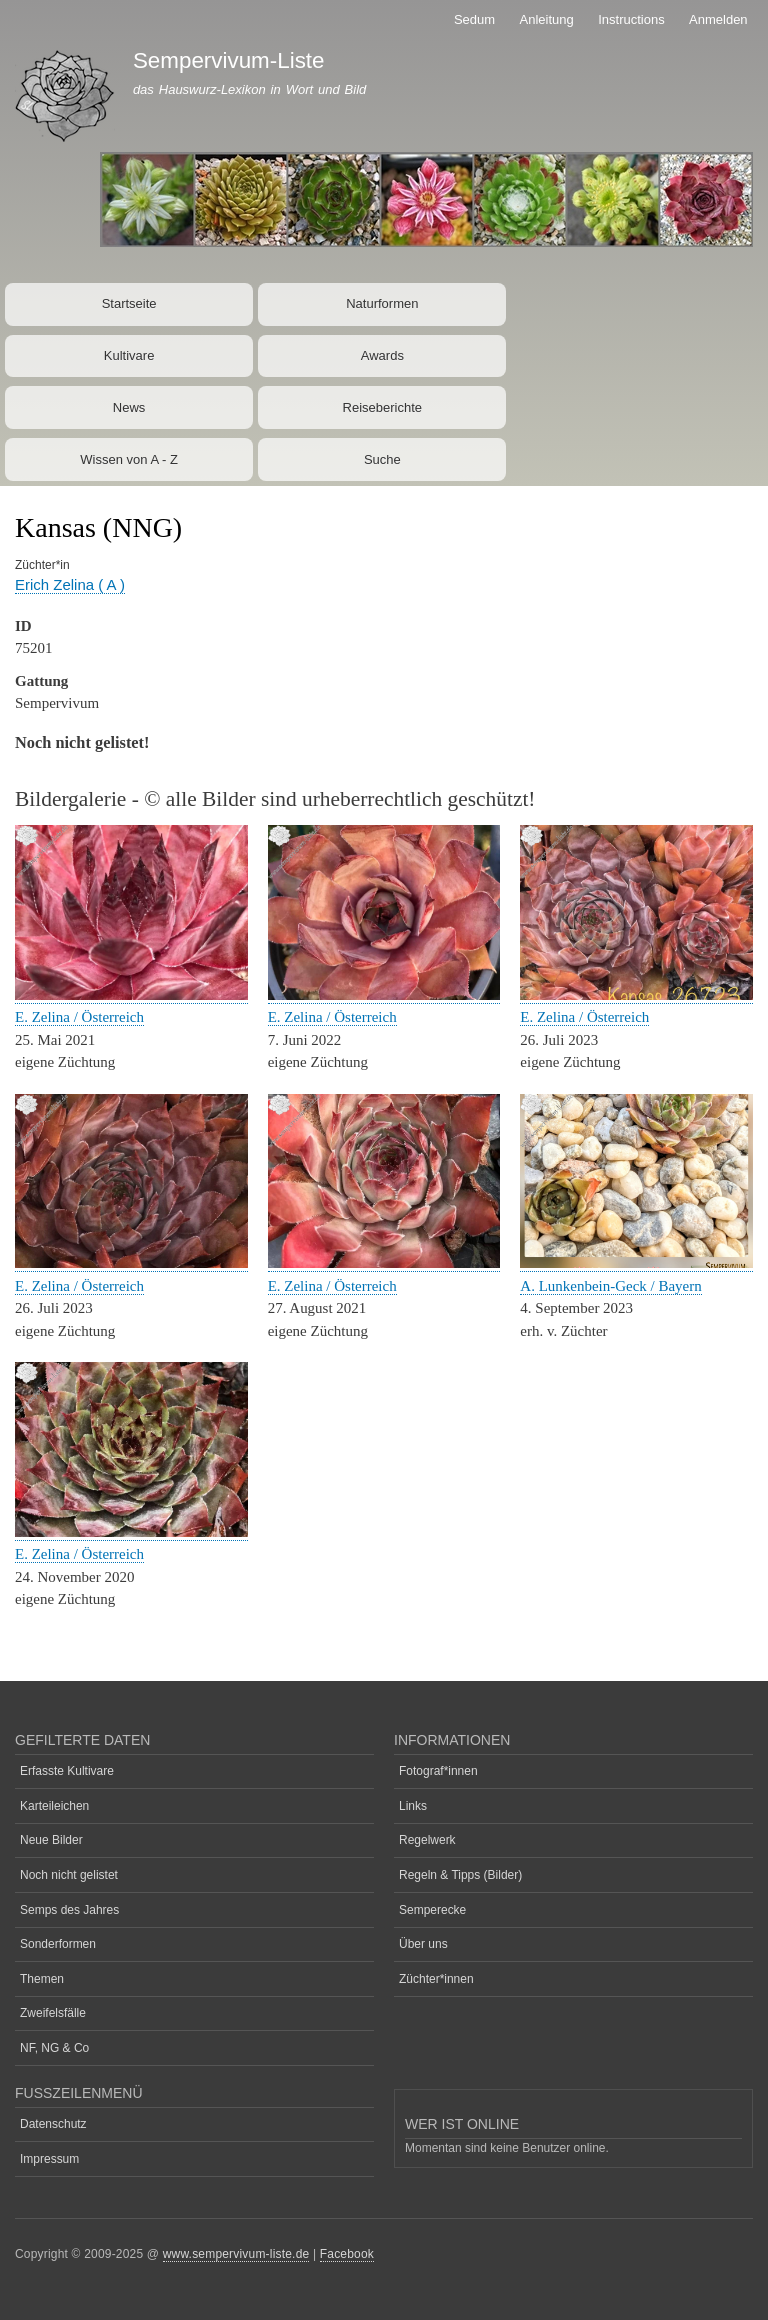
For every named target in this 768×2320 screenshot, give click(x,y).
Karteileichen (54, 1806)
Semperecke (432, 1910)
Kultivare (129, 355)
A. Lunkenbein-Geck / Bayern (610, 1286)
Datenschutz (53, 2124)
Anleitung (547, 19)
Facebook (347, 2254)
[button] (131, 995)
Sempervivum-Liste (229, 60)
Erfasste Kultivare (67, 1771)
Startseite (129, 303)
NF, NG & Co (54, 2048)
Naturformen (382, 303)
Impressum (49, 2159)
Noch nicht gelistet (69, 1875)
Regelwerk (427, 1840)
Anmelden (718, 19)
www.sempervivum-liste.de (236, 2254)
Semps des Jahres (69, 1910)
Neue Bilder (51, 1840)
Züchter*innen (436, 1979)
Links (413, 1806)
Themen (42, 1979)
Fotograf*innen (438, 1771)
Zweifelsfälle (53, 2013)
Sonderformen (58, 1944)
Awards (382, 355)
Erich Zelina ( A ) (70, 584)
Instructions (631, 19)
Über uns (423, 1944)
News (129, 407)
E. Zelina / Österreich (79, 1017)
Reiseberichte (383, 407)
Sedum (474, 19)
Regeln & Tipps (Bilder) (460, 1875)
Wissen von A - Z (129, 459)
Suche (382, 459)
